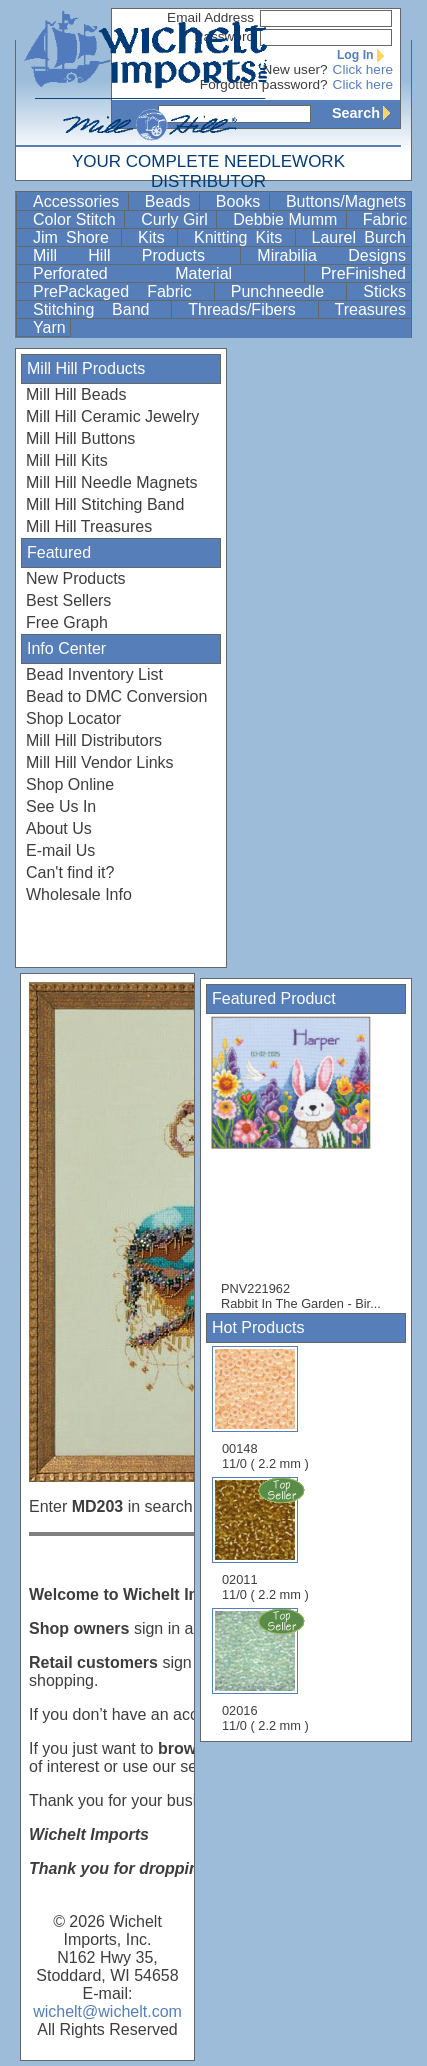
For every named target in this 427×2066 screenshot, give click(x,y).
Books (240, 201)
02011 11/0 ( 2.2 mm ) (267, 1539)
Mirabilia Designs (331, 255)
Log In (365, 55)
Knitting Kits (242, 237)
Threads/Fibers (250, 309)
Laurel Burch (359, 237)
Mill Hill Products (134, 255)
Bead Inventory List (94, 674)
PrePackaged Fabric (121, 291)
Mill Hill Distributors (94, 740)
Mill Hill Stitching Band (105, 504)
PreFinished (363, 273)
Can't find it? (70, 872)
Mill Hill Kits (67, 460)
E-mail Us (60, 850)
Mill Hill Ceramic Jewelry (112, 416)
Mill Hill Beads (76, 394)
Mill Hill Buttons (80, 438)
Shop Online (70, 784)
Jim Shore (75, 237)
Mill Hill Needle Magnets (112, 482)
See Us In (61, 806)
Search (366, 113)
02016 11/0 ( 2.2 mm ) (267, 1670)
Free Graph (67, 622)
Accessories (78, 201)
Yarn (49, 327)
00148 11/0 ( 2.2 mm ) (265, 1408)
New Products (76, 578)
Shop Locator (73, 718)
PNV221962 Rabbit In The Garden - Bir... (301, 1163)
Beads (170, 201)
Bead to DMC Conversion (116, 696)
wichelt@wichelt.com (107, 2011)
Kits (155, 237)
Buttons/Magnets (346, 201)
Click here (363, 69)
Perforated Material (166, 273)
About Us (59, 828)
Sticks (384, 291)
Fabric (385, 219)
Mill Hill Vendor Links (100, 762)
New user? (295, 69)
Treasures (370, 309)
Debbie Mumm (287, 219)
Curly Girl (176, 219)
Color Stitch (76, 219)
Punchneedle (287, 291)
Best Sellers (68, 600)
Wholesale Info (79, 894)
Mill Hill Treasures (89, 526)
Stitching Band (100, 309)
